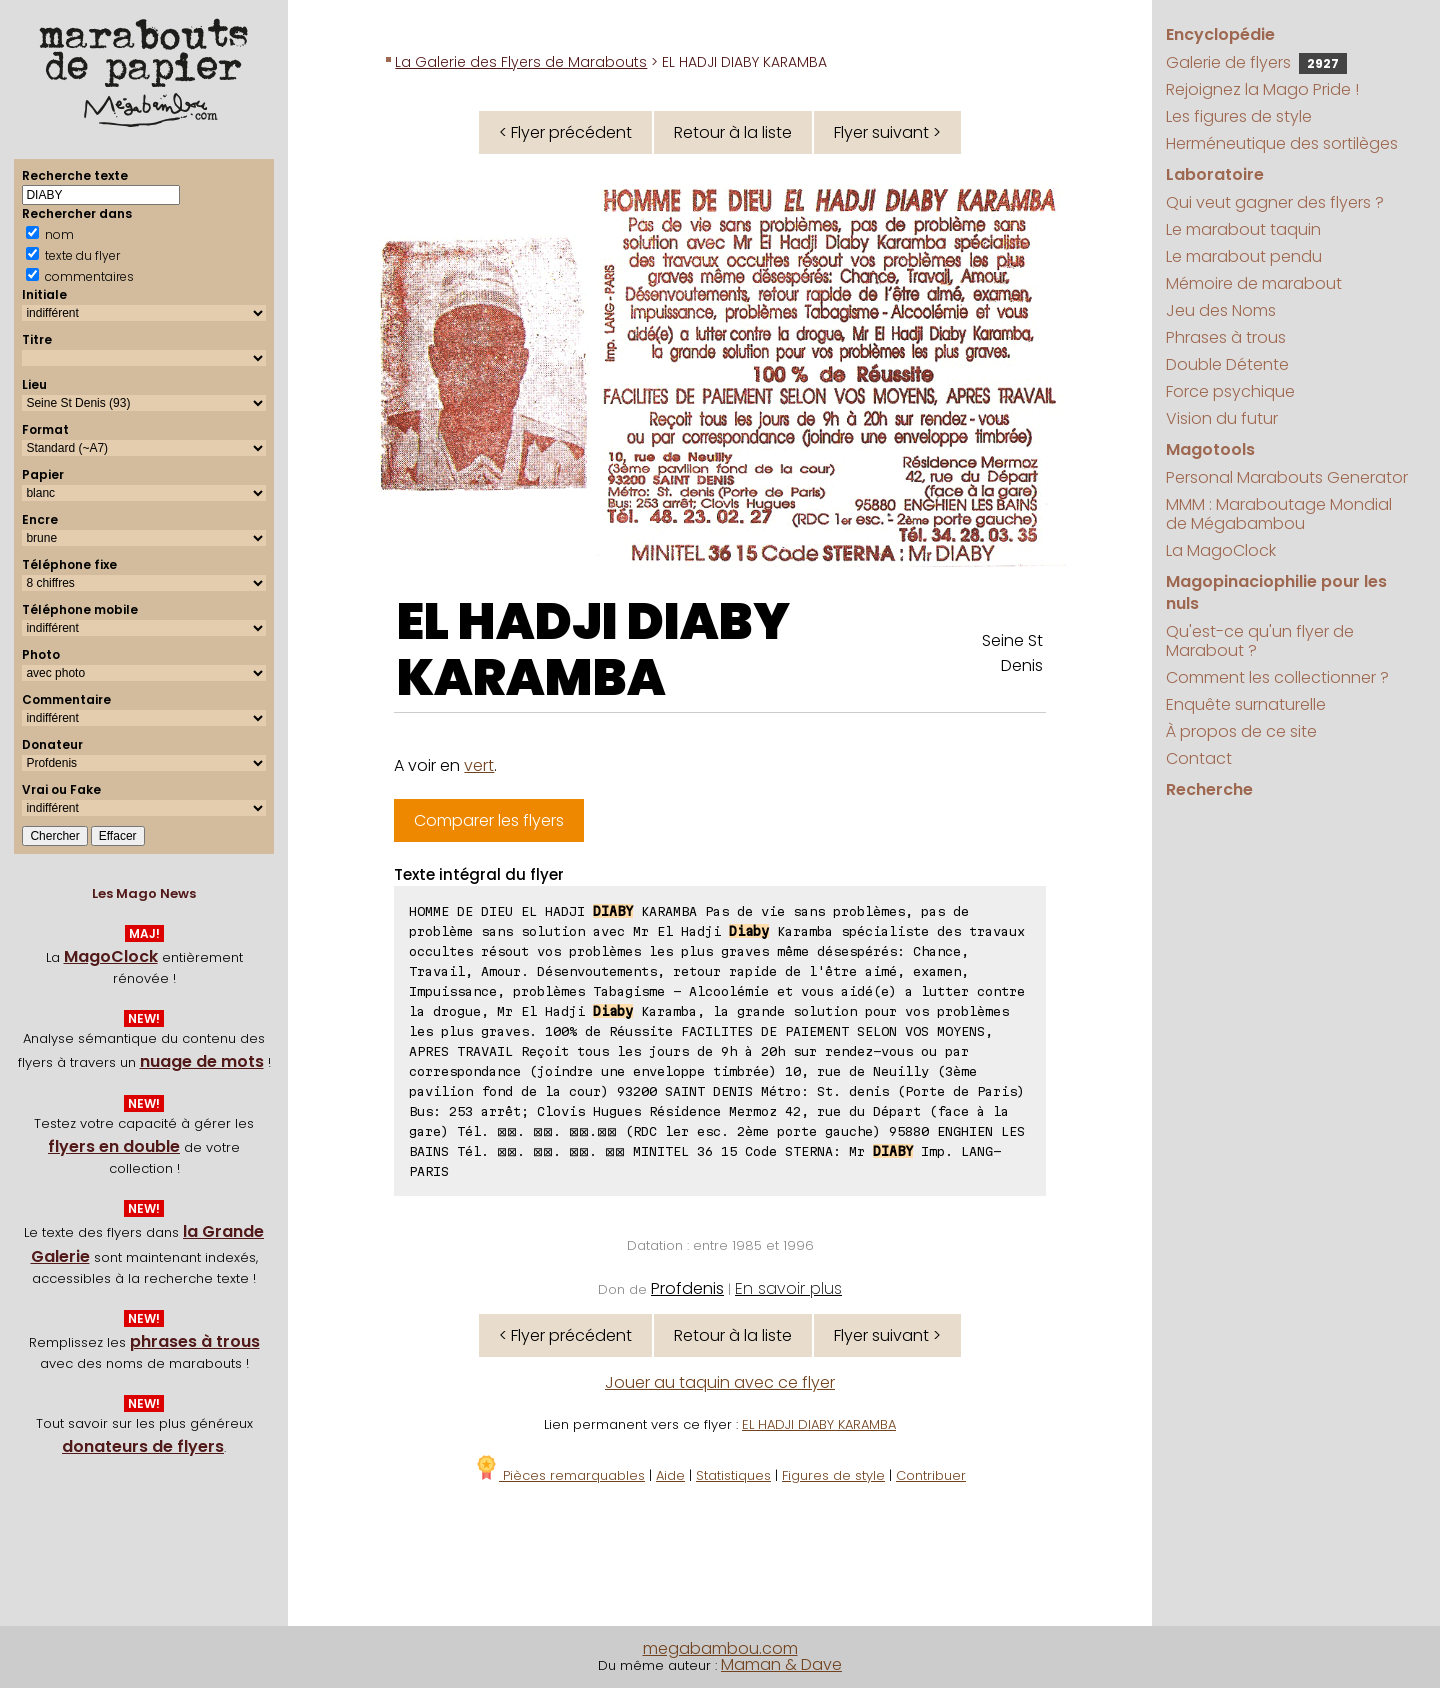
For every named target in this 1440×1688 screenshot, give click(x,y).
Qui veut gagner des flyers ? (1275, 202)
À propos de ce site (1241, 731)
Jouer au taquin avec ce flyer (720, 1382)
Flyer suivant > (887, 132)
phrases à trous (195, 1341)
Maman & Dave (781, 1664)
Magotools (1210, 449)
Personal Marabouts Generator (1287, 477)
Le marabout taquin (1243, 229)
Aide (670, 1475)
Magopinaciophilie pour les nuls (1276, 592)
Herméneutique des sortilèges (1282, 143)
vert (479, 765)
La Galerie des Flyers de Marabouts (521, 62)
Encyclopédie (1220, 34)
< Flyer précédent (565, 132)
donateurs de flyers (143, 1446)
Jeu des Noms (1221, 310)
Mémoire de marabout (1254, 283)
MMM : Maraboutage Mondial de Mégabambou (1279, 514)
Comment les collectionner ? (1277, 677)
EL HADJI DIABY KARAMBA (593, 650)
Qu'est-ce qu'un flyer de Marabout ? (1260, 641)
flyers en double (114, 1146)
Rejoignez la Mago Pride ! (1262, 89)
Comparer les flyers (489, 820)
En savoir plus (788, 1288)
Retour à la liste (733, 132)
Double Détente (1227, 364)
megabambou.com (720, 1648)
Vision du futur (1222, 418)
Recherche (1209, 789)
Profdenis (687, 1288)
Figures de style (833, 1475)
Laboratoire (1215, 174)
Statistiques (733, 1475)
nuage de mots (202, 1061)
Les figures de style (1239, 116)
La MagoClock (1221, 550)
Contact (1199, 758)
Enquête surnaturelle (1246, 704)
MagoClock (111, 956)
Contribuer (931, 1475)
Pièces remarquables (559, 1475)
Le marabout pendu (1244, 256)
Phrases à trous (1226, 337)
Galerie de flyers (1256, 62)
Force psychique (1230, 391)
